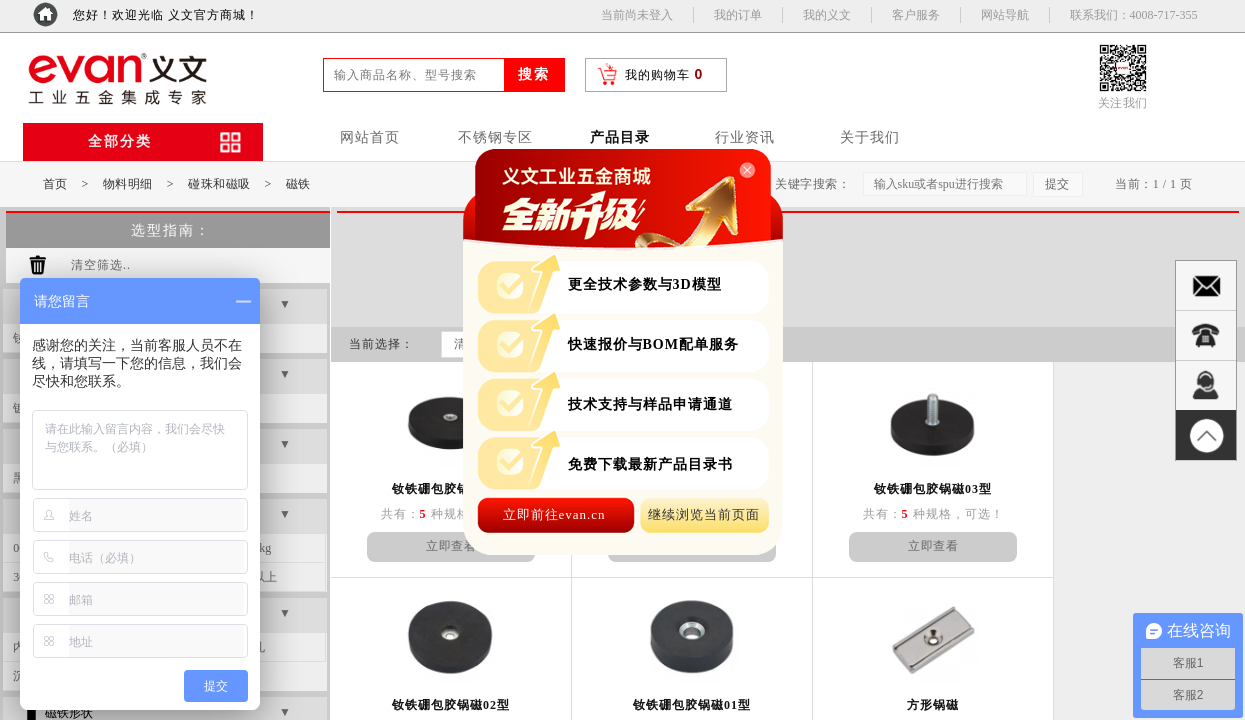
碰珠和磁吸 (219, 184)
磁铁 (298, 184)
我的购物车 (657, 75)
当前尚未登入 (637, 15)
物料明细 (128, 184)
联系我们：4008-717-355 (1134, 15)
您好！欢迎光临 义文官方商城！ (166, 15)
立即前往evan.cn (554, 514)
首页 (55, 184)
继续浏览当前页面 (704, 514)
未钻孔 (247, 647)
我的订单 (738, 15)
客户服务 (916, 15)
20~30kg (250, 548)
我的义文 (827, 15)
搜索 (534, 74)
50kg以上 (253, 577)
